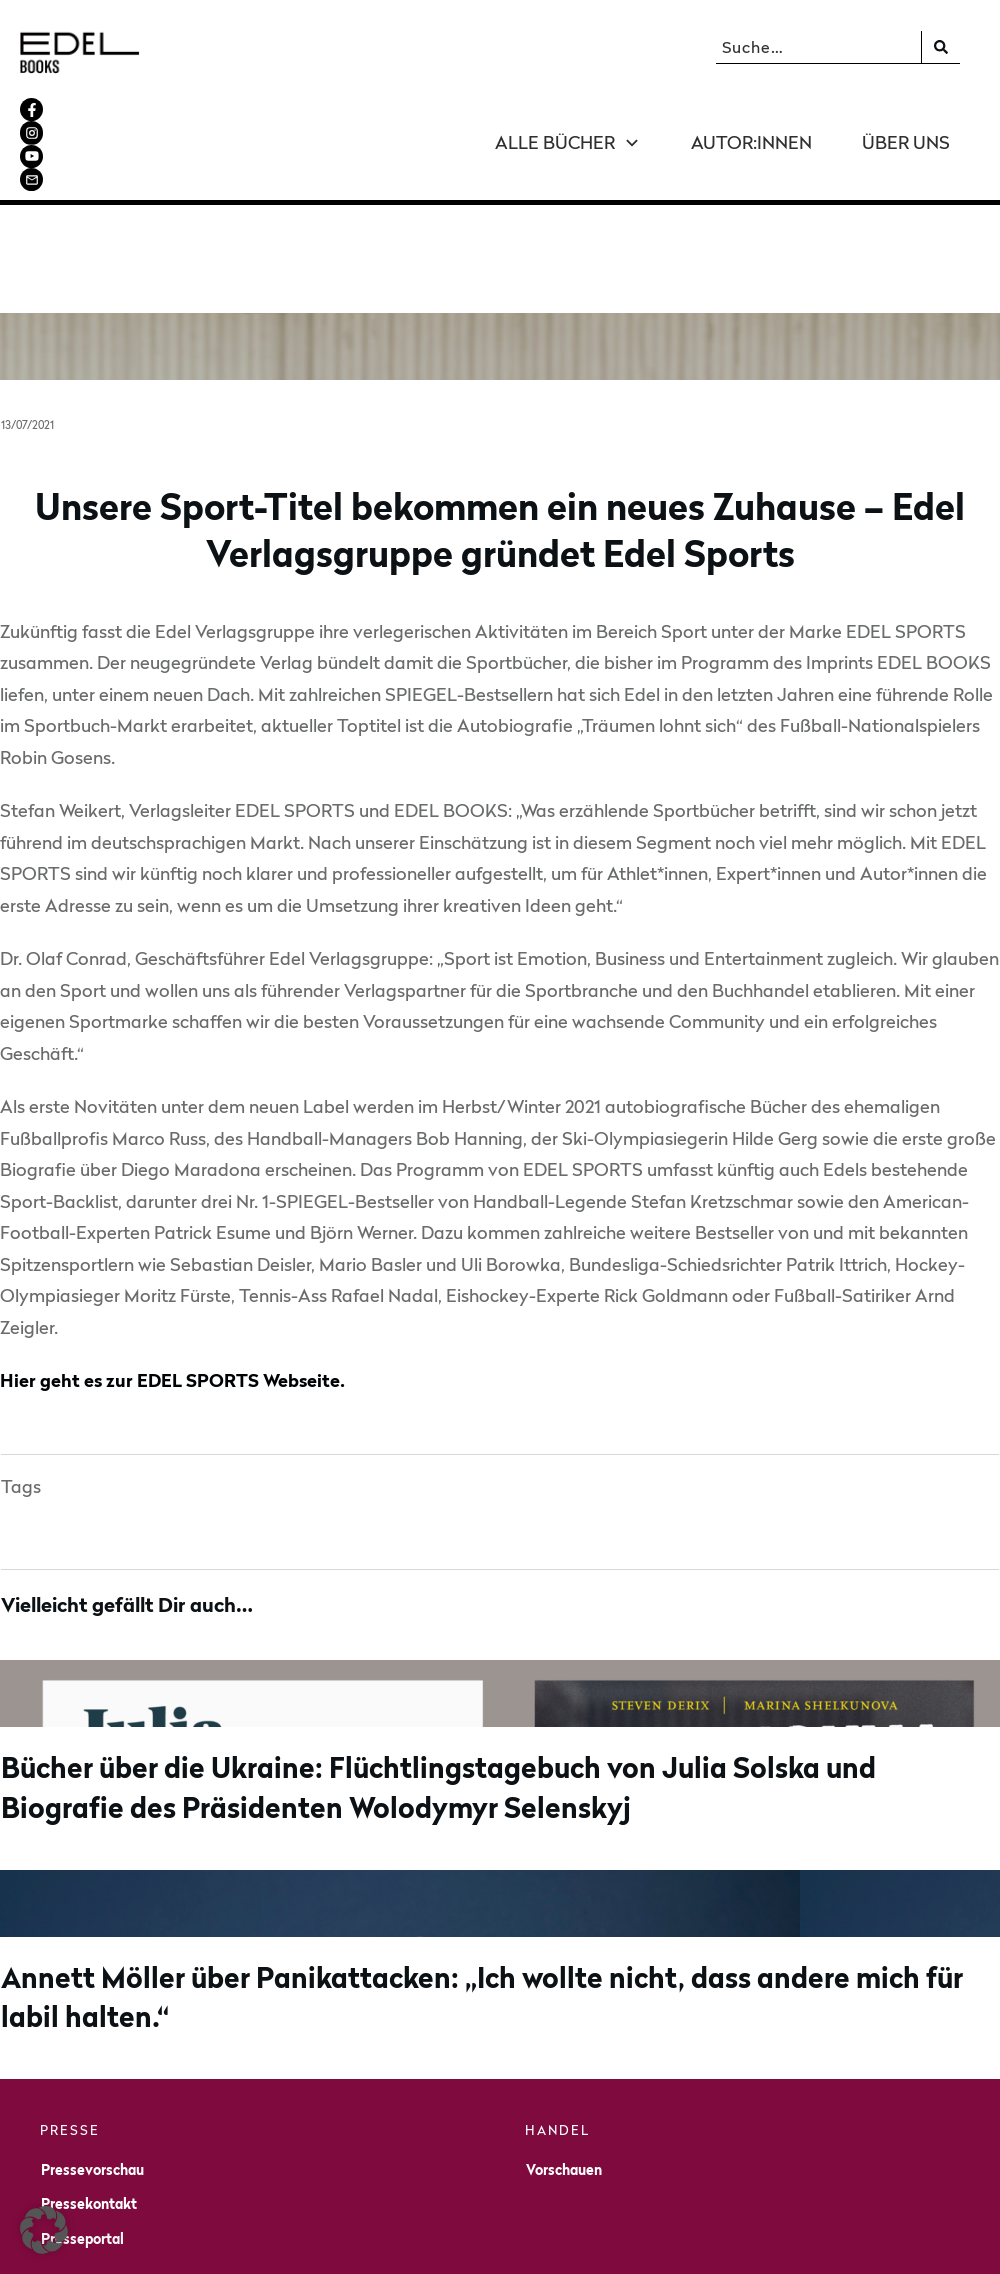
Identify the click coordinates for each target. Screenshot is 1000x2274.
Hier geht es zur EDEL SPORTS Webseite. (172, 1293)
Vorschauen (564, 2081)
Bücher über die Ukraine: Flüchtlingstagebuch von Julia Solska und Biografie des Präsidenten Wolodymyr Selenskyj (500, 1657)
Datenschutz (750, 2245)
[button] (44, 2230)
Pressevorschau (92, 2081)
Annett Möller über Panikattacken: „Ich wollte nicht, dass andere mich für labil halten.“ (500, 1866)
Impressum (655, 2245)
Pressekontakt (89, 2116)
